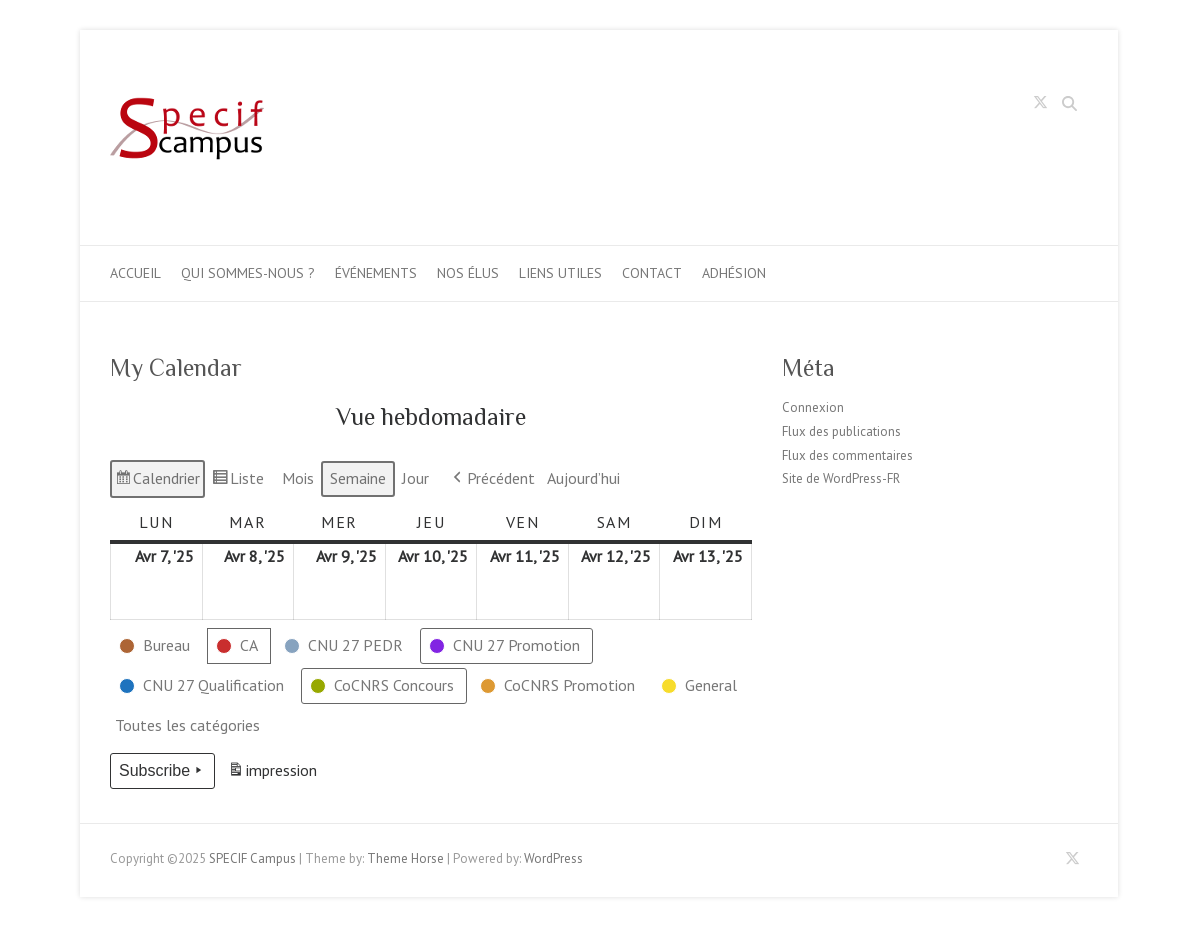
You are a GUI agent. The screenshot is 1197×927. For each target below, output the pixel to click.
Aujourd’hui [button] (583, 478)
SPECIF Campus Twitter (1041, 106)
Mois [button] (298, 478)
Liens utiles (560, 273)
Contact (652, 273)
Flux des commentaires (847, 455)
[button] (156, 646)
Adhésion (734, 273)
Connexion (813, 407)
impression (272, 773)
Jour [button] (415, 478)
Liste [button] (237, 481)
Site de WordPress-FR (841, 478)
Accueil (135, 273)
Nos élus (468, 273)
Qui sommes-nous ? (248, 273)
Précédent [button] (492, 479)
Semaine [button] (358, 478)
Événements (376, 273)
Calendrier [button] (157, 481)
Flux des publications (841, 431)
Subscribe (162, 771)
